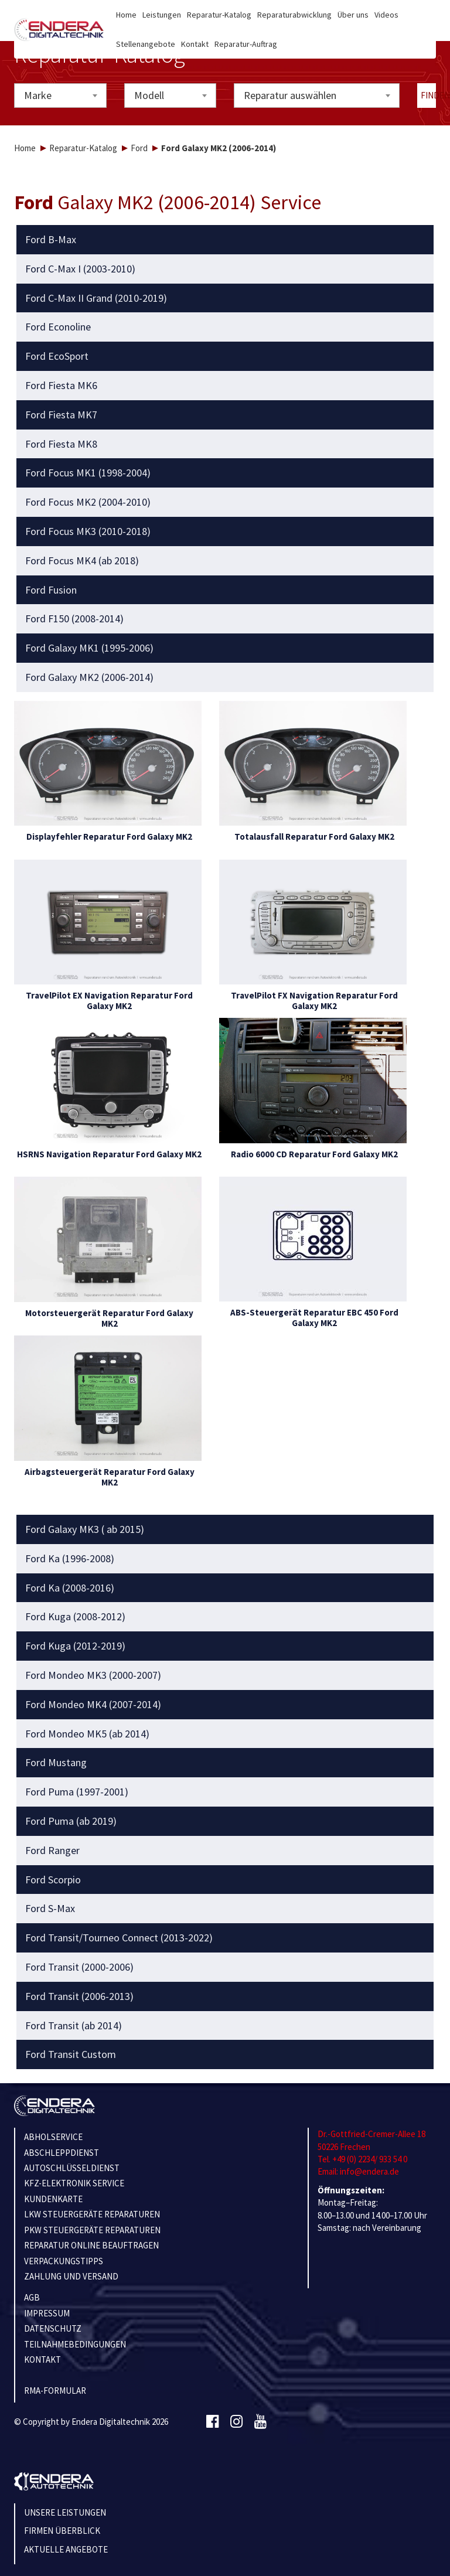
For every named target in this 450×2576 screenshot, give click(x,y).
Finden (429, 95)
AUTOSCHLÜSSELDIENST (72, 2167)
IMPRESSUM (47, 2313)
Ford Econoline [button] (58, 327)
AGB (32, 2297)
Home (126, 14)
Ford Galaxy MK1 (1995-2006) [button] (89, 648)
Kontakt (195, 44)
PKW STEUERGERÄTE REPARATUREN (92, 2230)
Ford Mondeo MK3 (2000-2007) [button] (93, 1675)
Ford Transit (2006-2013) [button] (79, 1996)
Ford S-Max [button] (50, 1908)
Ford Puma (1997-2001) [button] (76, 1792)
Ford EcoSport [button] (56, 356)
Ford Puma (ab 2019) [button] (71, 1821)
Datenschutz (52, 2328)
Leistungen (161, 14)
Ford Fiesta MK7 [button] (61, 415)
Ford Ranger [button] (52, 1850)
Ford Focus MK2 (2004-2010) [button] (88, 502)
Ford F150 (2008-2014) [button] (74, 619)
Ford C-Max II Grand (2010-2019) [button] (96, 298)
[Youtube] (260, 2421)
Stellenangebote (145, 44)
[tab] (225, 239)
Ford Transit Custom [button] (70, 2054)
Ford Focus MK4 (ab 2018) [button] (82, 561)
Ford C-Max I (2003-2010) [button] (80, 269)
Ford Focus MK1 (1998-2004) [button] (88, 473)
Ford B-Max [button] (50, 240)
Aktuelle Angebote (66, 2549)
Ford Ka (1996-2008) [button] (69, 1559)
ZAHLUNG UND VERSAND (71, 2276)
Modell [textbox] (149, 95)
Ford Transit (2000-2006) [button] (79, 1967)
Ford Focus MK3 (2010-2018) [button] (88, 531)
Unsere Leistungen (65, 2512)
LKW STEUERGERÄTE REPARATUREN (92, 2214)
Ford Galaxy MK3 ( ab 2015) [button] (84, 1529)
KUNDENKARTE (53, 2198)
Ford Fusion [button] (51, 590)
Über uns (353, 14)
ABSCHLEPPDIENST (61, 2152)
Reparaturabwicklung (294, 14)
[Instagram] (236, 2421)
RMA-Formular (55, 2390)
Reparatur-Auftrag (245, 44)
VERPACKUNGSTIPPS (63, 2261)
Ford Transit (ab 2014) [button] (73, 2026)
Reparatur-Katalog (219, 14)
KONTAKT (42, 2359)
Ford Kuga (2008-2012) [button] (75, 1617)
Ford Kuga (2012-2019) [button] (75, 1646)
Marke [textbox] (38, 95)
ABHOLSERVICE (53, 2136)
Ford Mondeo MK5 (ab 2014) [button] (87, 1734)
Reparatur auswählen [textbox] (290, 95)
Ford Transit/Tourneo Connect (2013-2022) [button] (119, 1938)
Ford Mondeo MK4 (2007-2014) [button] (93, 1704)
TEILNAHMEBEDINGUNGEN (75, 2344)
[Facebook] (212, 2421)
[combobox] (60, 95)
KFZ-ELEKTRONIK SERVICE (74, 2183)
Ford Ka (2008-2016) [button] (69, 1588)
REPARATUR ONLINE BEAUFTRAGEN (91, 2245)
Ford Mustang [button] (56, 1763)
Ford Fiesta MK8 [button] (61, 444)
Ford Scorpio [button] (53, 1880)
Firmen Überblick (62, 2530)
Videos (386, 14)
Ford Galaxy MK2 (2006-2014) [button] (89, 677)
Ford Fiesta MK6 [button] (61, 385)
